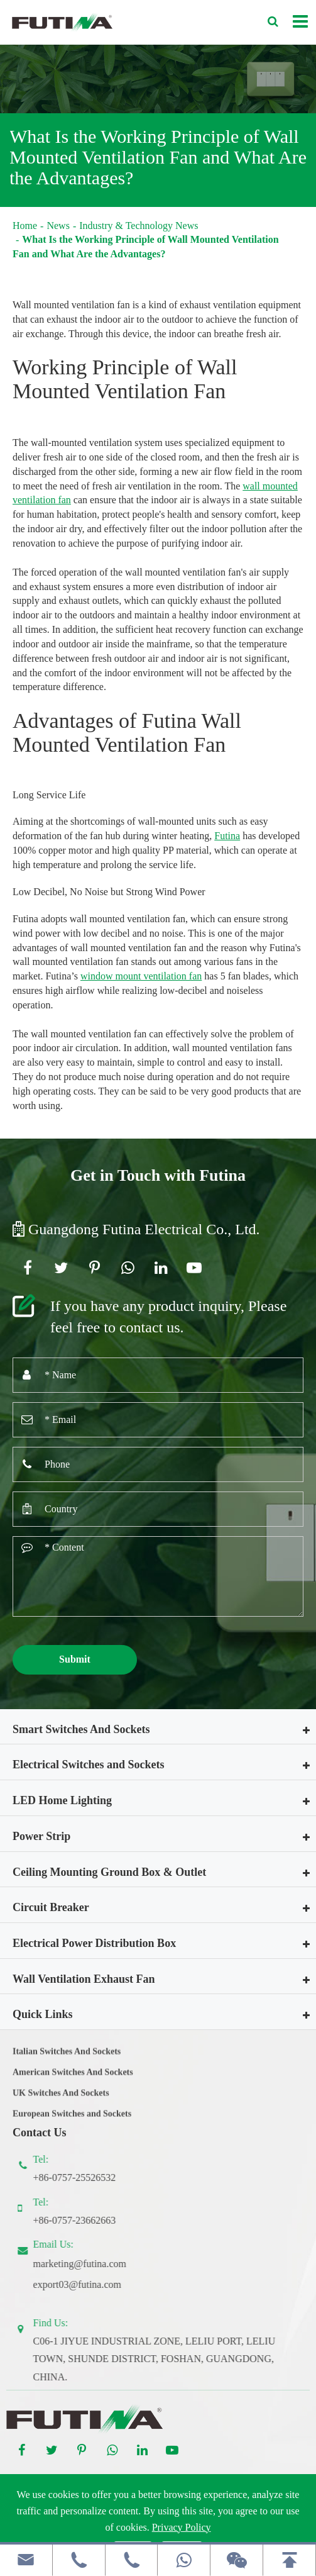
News (57, 225)
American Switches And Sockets (73, 2079)
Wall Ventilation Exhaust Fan (84, 1979)
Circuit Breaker (51, 1907)
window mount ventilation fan (141, 976)
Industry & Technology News (138, 225)
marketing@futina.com (86, 2263)
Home (25, 225)
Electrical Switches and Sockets (88, 1764)
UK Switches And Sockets (61, 2100)
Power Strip (41, 1836)
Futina (227, 835)
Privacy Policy (181, 2527)
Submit (74, 1659)
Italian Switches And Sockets (67, 2058)
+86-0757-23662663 (81, 2220)
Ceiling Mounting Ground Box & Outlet (109, 1872)
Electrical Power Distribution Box (94, 1943)
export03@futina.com (84, 2284)
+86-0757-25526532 (81, 2177)
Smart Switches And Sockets (81, 1729)
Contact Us (40, 2132)
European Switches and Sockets (72, 2121)
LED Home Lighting (62, 1800)
